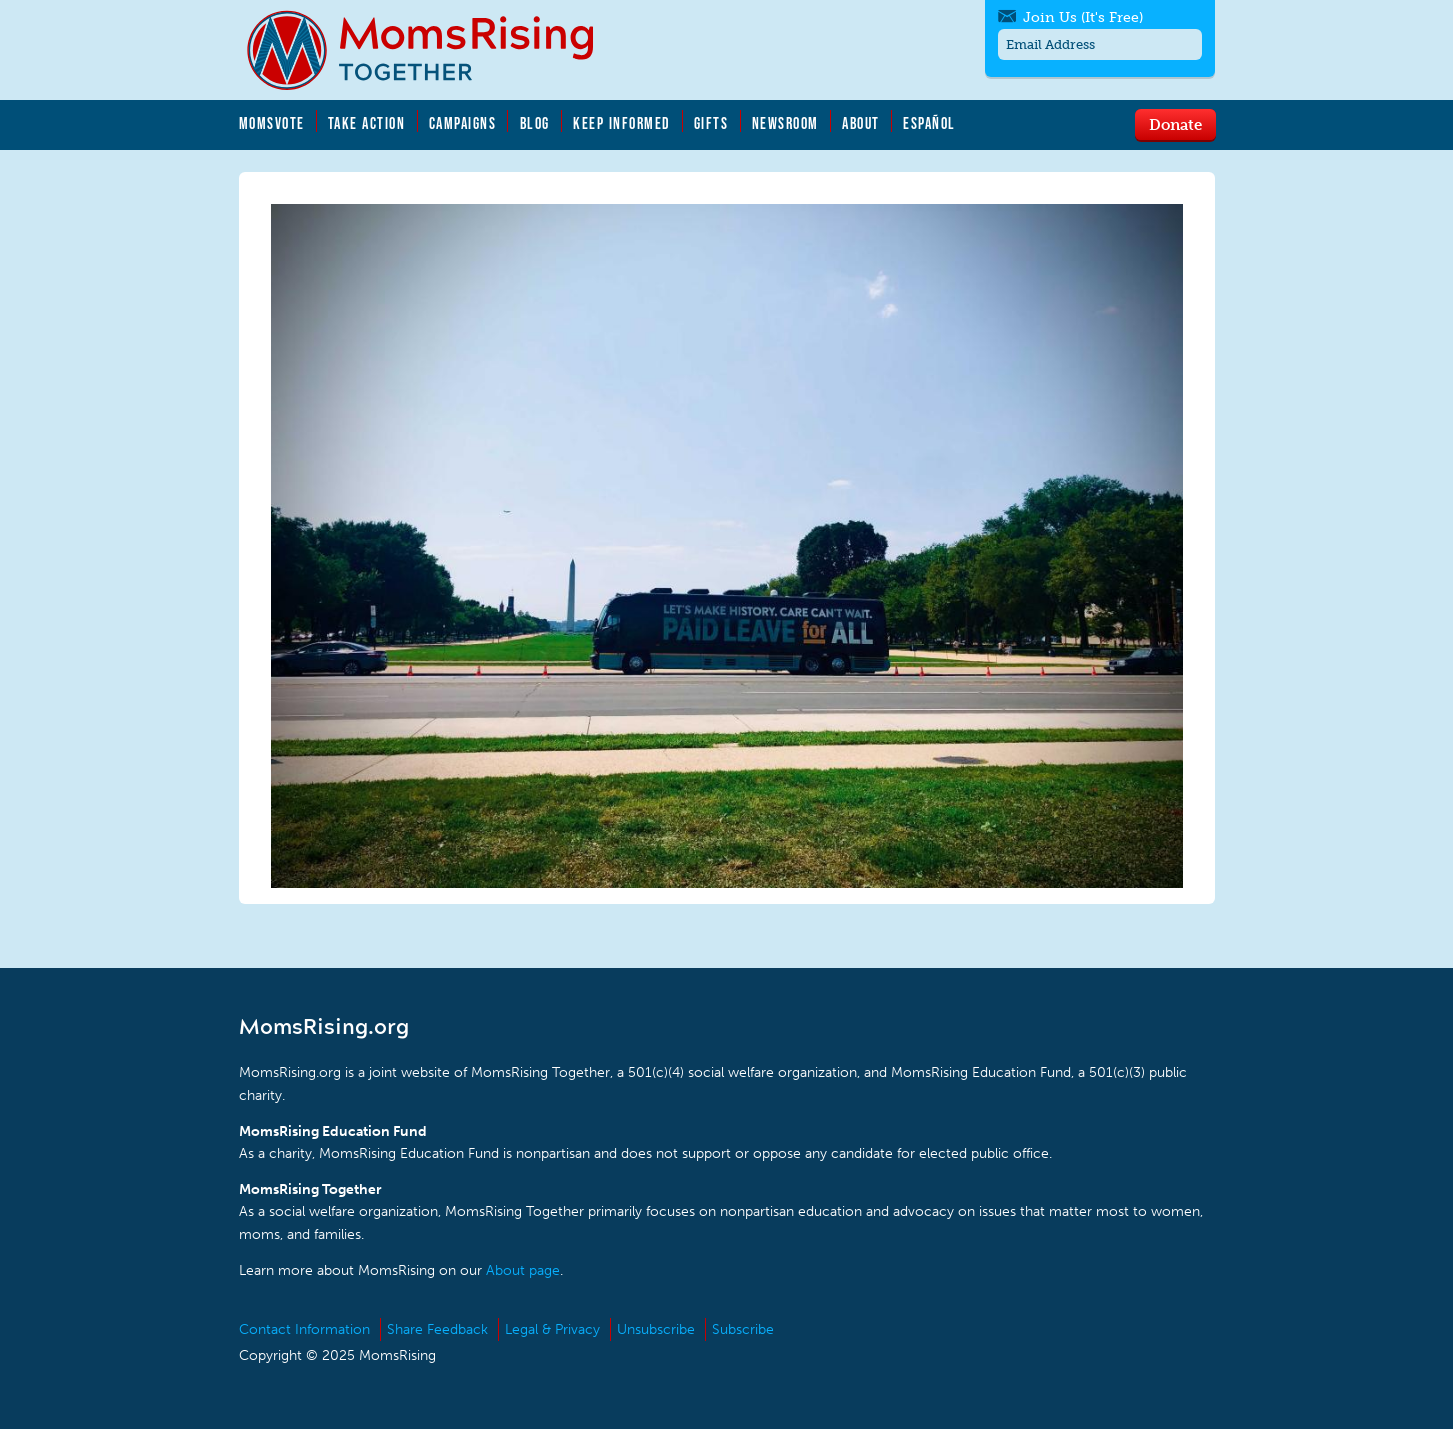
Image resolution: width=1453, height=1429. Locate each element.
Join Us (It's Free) (1083, 17)
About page (523, 1270)
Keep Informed (622, 123)
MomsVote (272, 123)
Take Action (367, 123)
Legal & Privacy (552, 1329)
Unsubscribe (656, 1329)
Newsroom (785, 123)
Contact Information (304, 1329)
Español (929, 123)
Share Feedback (437, 1329)
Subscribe (743, 1329)
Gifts (711, 123)
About (861, 123)
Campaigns (463, 123)
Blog (535, 123)
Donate (1175, 124)
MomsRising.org (434, 50)
